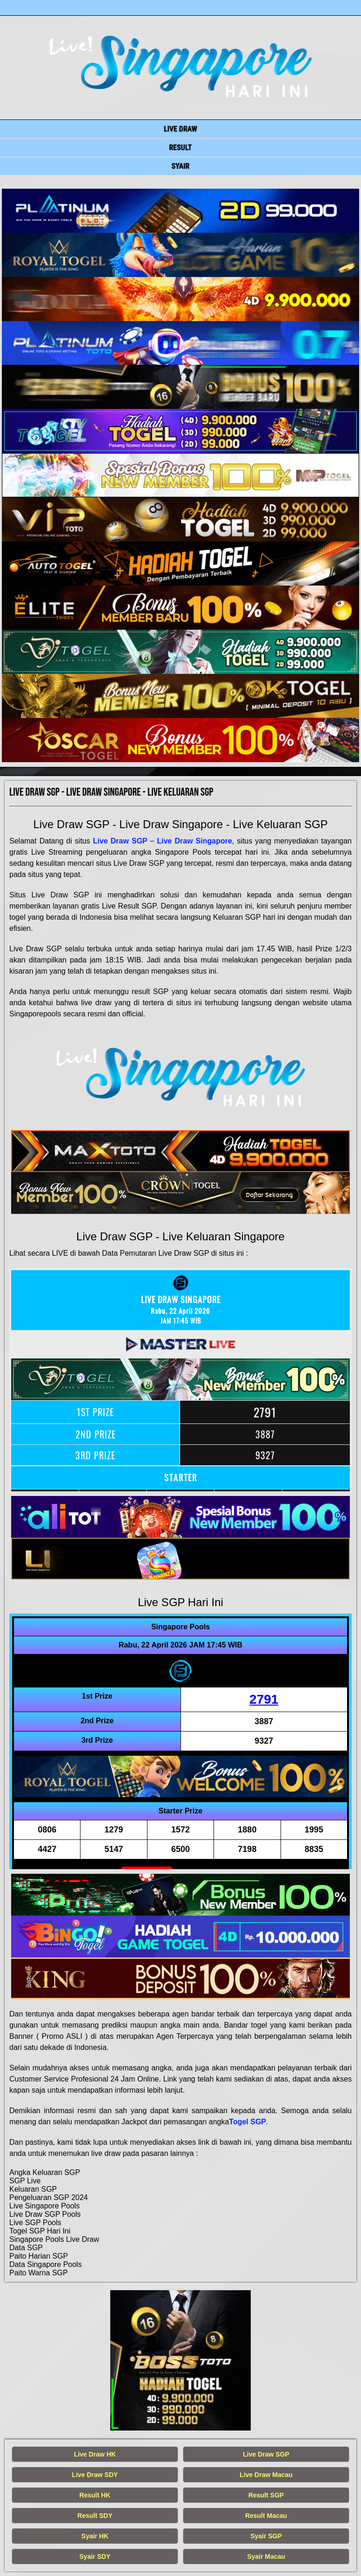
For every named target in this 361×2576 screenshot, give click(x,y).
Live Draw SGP (266, 2454)
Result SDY (94, 2515)
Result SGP (266, 2495)
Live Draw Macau (266, 2474)
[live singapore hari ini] (180, 211)
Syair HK (94, 2536)
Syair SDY (95, 2556)
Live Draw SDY (95, 2474)
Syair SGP (266, 2536)
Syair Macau (266, 2556)
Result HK (95, 2495)
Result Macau (266, 2515)
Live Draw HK (95, 2454)
